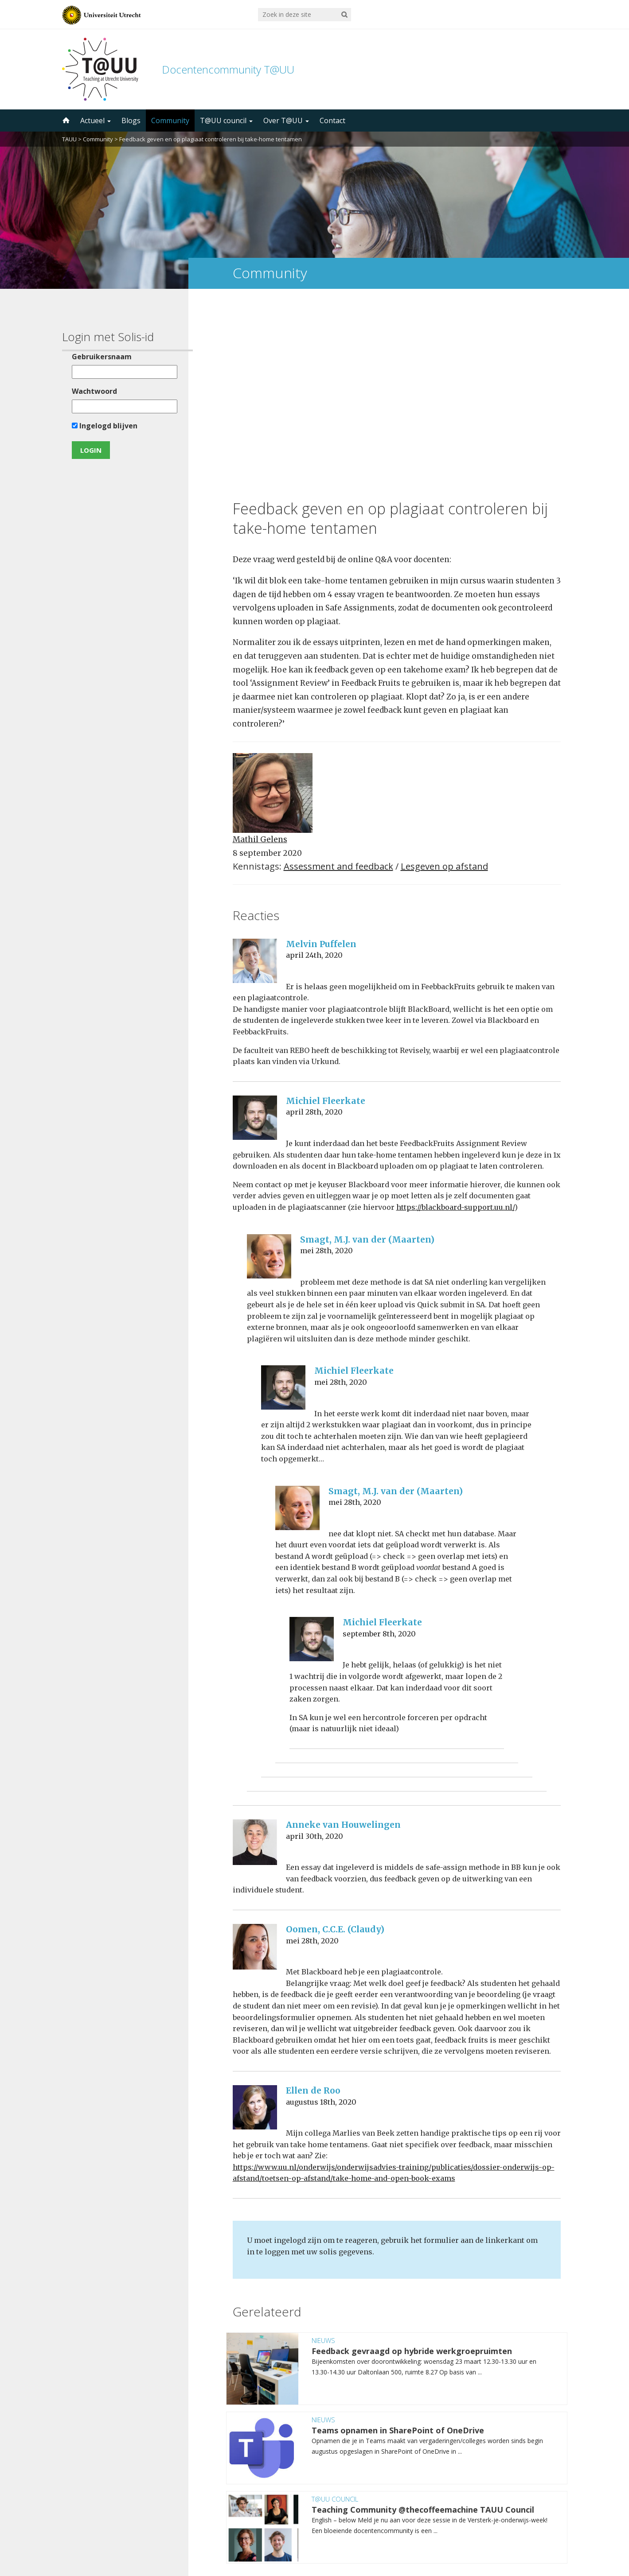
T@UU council (226, 120)
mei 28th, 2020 (326, 1067)
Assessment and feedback (338, 683)
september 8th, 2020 (379, 1450)
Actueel (95, 120)
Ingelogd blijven (102, 426)
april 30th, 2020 (314, 1652)
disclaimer (550, 2534)
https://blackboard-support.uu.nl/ (455, 1023)
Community (170, 120)
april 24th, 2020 (314, 771)
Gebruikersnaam (99, 356)
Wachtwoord (92, 391)
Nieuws (323, 2156)
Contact (332, 120)
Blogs (131, 120)
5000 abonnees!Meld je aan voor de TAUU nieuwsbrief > (409, 2459)
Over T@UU (286, 120)
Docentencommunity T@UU (228, 69)
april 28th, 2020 (314, 928)
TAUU (69, 139)
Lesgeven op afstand (444, 683)
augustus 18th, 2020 (321, 1918)
